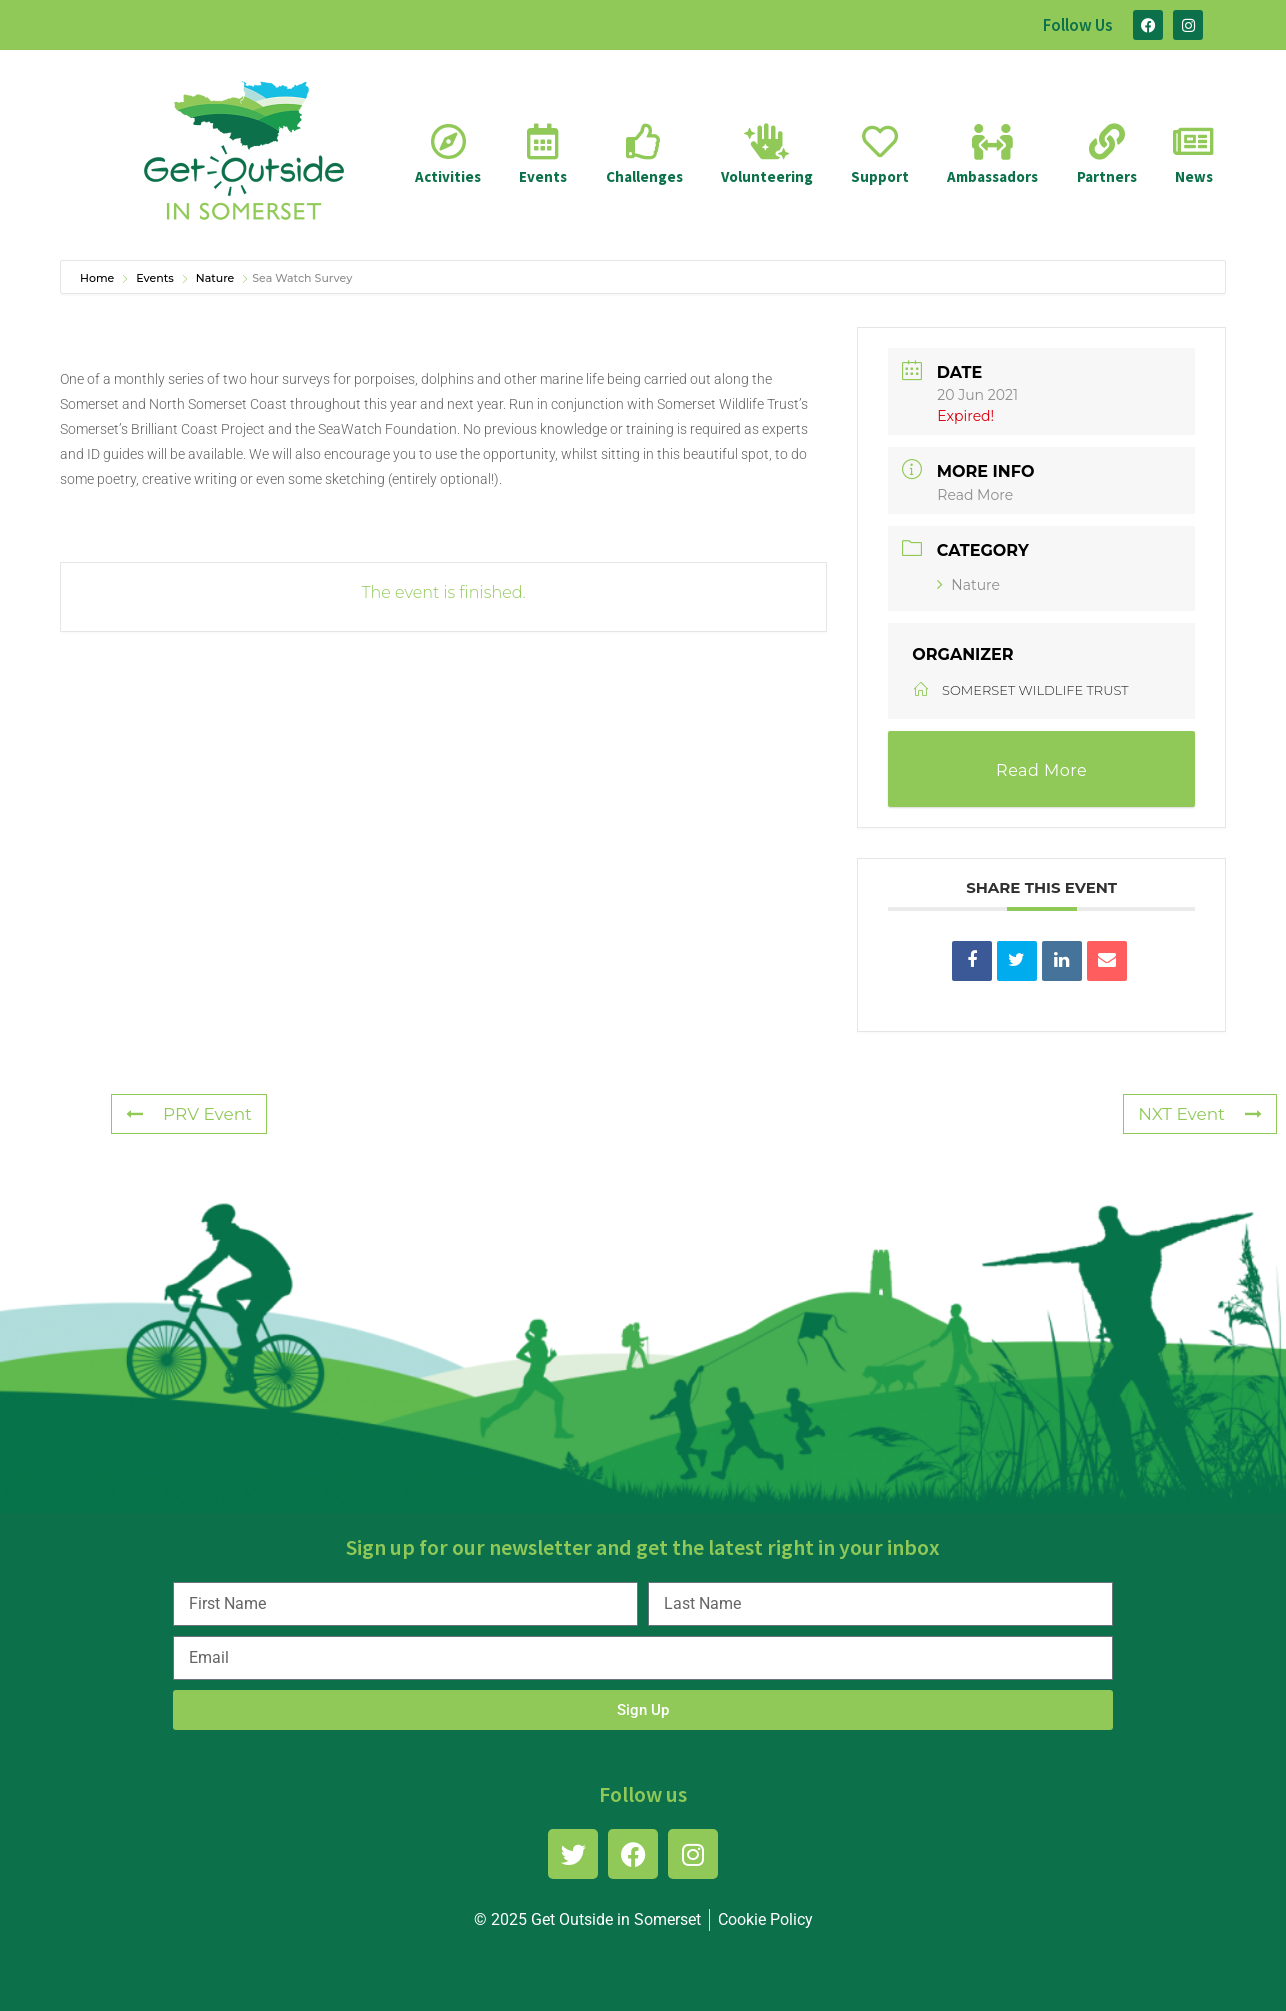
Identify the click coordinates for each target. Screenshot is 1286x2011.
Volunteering (767, 176)
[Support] (880, 142)
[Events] (543, 142)
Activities (448, 176)
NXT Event (1200, 1114)
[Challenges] (644, 142)
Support (880, 176)
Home (98, 278)
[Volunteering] (767, 142)
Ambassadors (992, 176)
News (1194, 176)
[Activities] (448, 142)
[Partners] (1107, 142)
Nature (215, 278)
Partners (1107, 176)
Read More (975, 495)
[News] (1194, 142)
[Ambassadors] (993, 142)
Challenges (644, 176)
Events (543, 176)
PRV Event (189, 1114)
